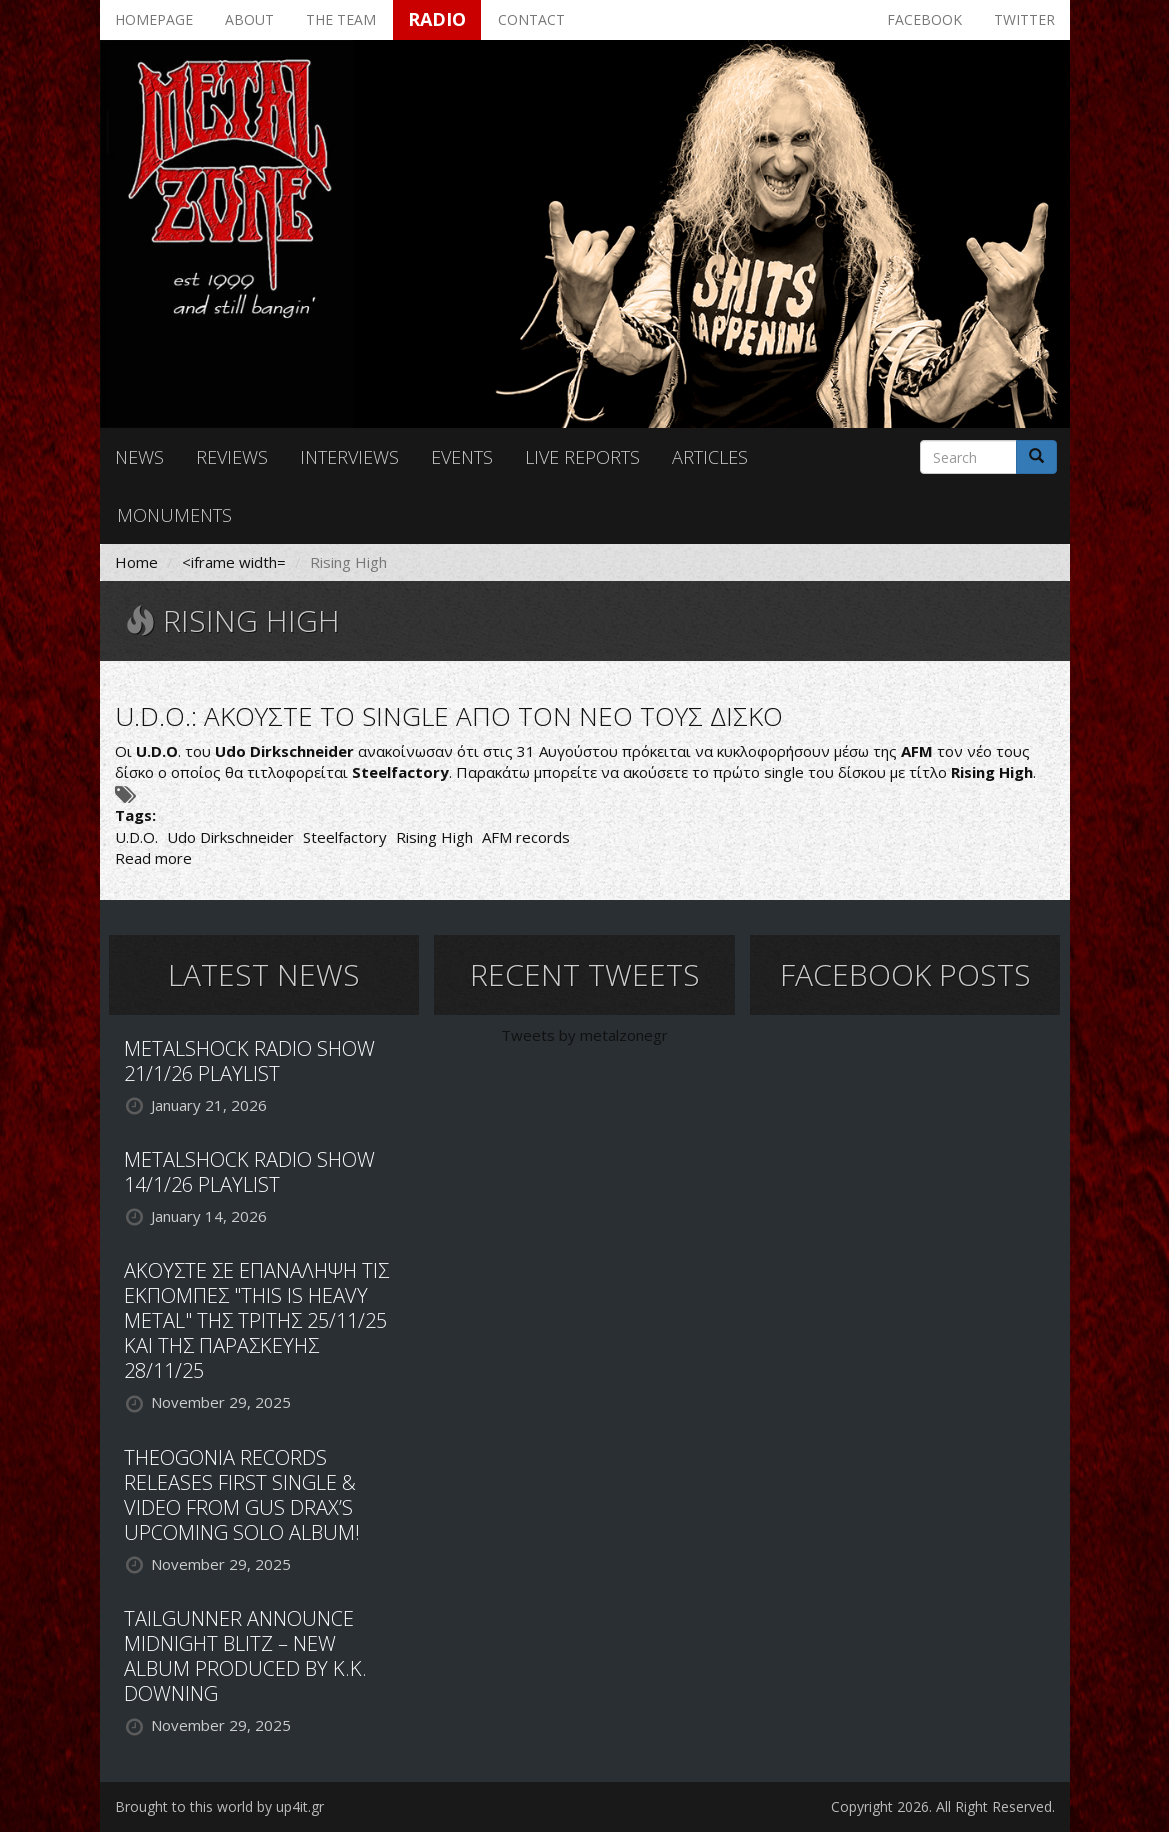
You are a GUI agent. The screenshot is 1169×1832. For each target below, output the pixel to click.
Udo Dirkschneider (230, 837)
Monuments (174, 515)
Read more (153, 858)
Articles (710, 457)
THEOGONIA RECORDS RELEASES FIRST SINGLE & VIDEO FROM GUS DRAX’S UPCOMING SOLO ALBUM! (242, 1495)
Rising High (434, 837)
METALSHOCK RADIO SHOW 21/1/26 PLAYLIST (249, 1061)
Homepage (154, 19)
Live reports (582, 457)
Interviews (349, 457)
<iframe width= (234, 562)
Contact (531, 19)
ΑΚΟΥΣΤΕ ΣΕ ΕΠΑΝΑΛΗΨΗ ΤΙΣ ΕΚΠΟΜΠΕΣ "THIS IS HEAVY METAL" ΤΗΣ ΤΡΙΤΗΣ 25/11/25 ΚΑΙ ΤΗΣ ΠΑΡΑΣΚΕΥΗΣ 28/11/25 (256, 1320)
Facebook (924, 19)
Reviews (232, 457)
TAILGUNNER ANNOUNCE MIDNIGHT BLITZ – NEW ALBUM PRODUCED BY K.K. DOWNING (245, 1656)
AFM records (526, 837)
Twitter (1024, 19)
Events (462, 457)
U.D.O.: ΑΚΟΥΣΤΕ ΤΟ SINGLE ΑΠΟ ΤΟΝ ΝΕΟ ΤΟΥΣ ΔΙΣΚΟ (449, 716)
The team (341, 19)
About (249, 19)
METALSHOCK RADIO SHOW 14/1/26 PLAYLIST (249, 1172)
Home (136, 562)
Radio (437, 19)
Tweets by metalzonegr (584, 1035)
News (139, 457)
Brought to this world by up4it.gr (219, 1806)
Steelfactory (345, 837)
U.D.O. (136, 837)
